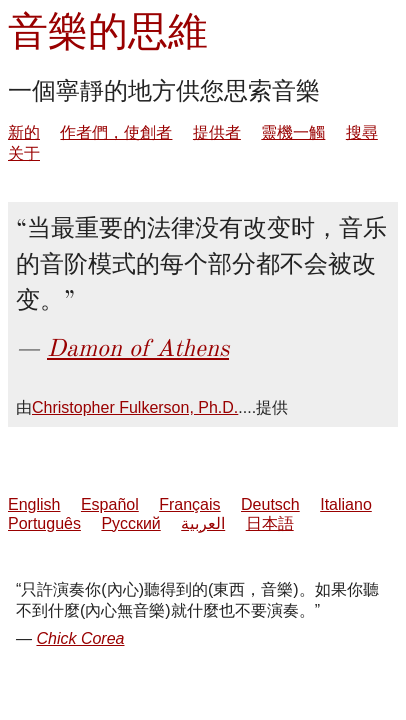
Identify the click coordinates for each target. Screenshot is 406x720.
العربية (203, 523)
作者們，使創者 (116, 132)
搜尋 (362, 132)
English (34, 504)
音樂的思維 (108, 31)
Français (189, 504)
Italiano (346, 504)
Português (44, 523)
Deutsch (270, 504)
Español (110, 504)
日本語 (270, 523)
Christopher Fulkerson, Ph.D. (135, 407)
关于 (24, 153)
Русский (130, 523)
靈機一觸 (293, 132)
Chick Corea (80, 638)
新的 (24, 132)
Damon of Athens (138, 348)
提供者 (217, 132)
